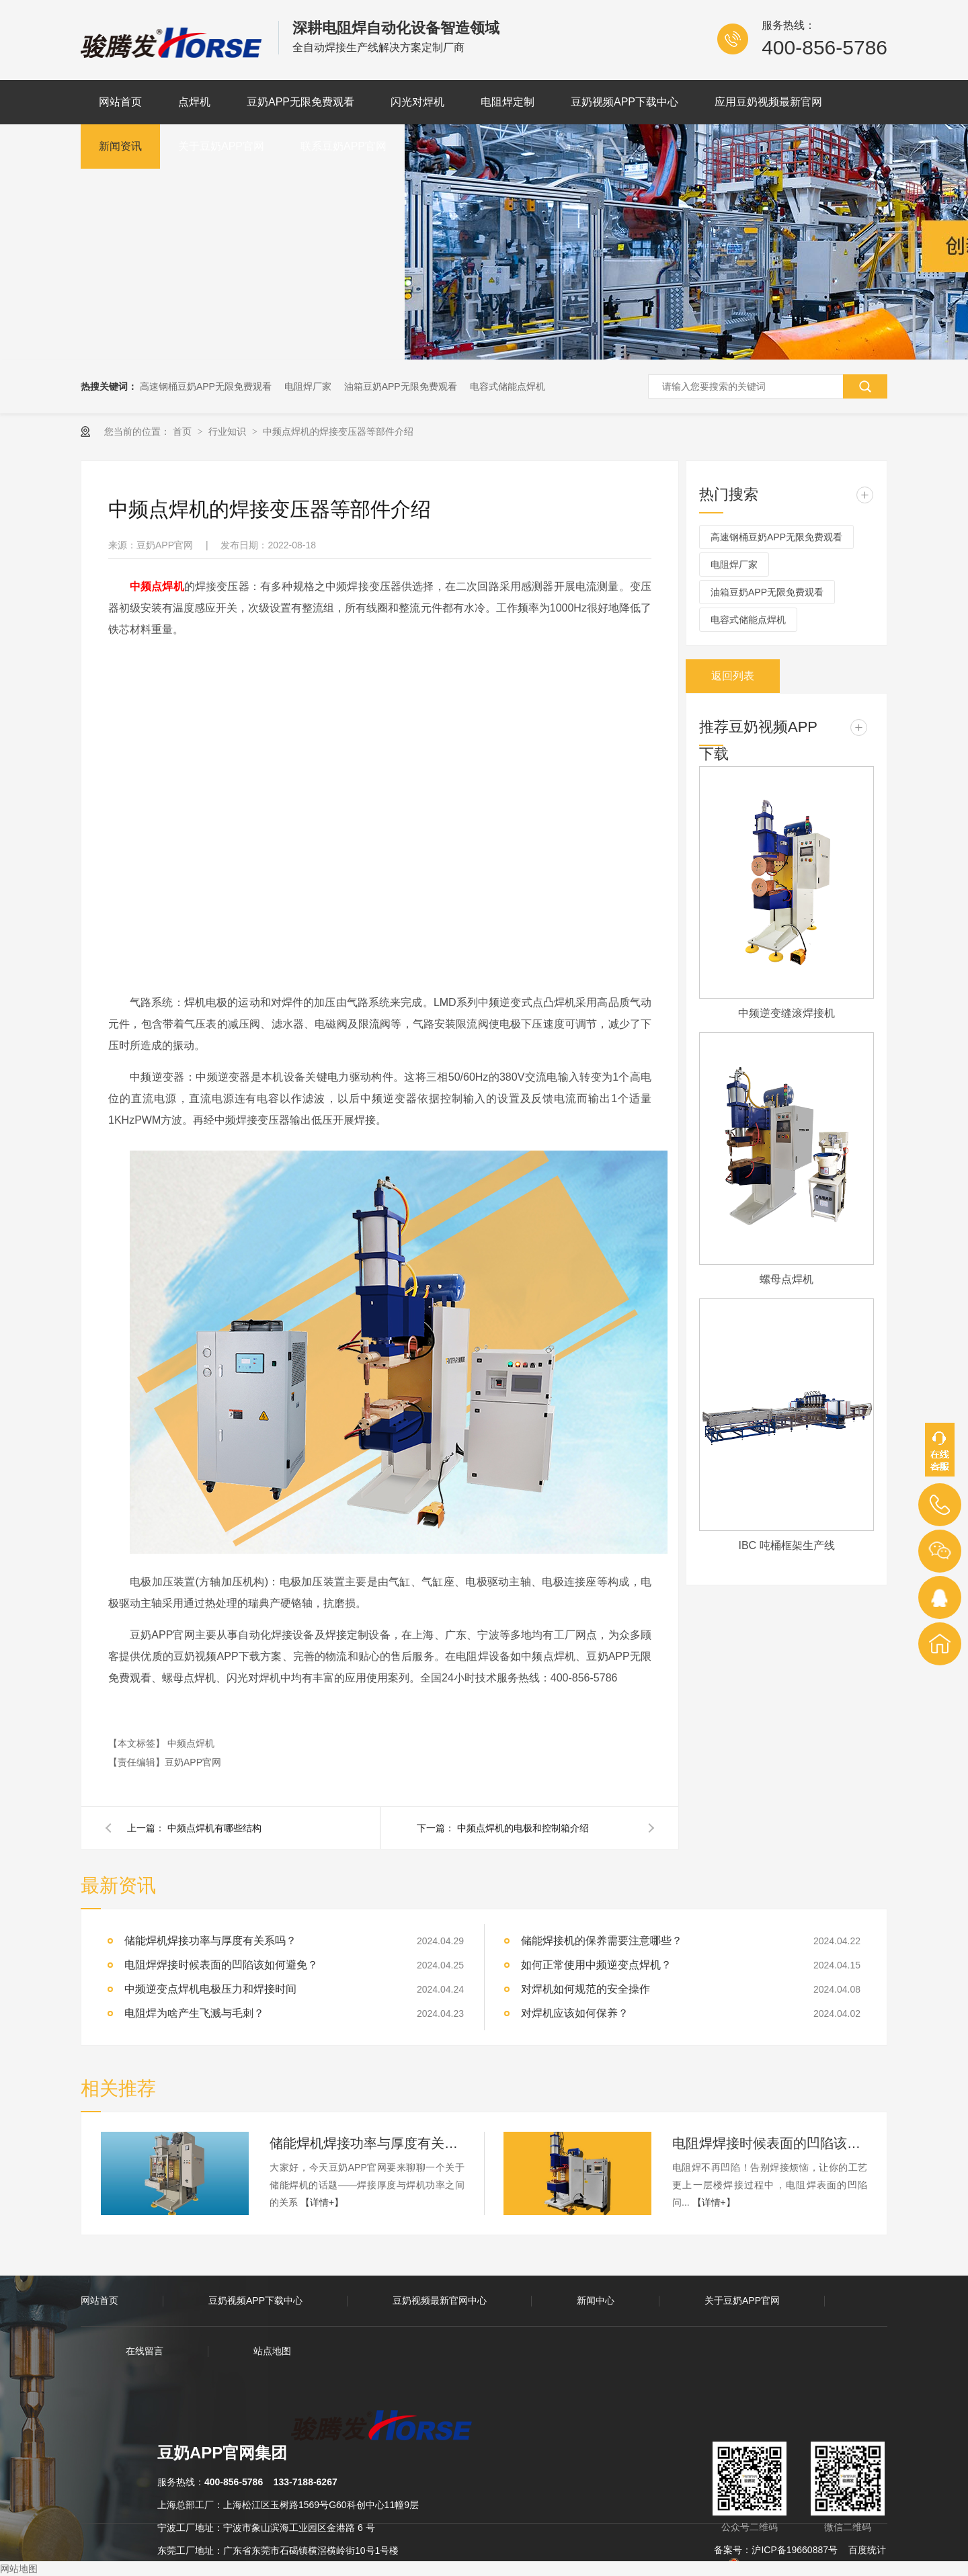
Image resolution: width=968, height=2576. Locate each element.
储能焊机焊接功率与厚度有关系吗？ (367, 2143)
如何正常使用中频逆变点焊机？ (596, 1964)
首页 (183, 431)
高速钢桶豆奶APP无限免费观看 (206, 386)
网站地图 (19, 2568)
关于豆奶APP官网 (221, 146)
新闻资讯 (120, 146)
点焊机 (194, 102)
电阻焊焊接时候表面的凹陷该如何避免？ (769, 2143)
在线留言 (144, 2350)
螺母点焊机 (786, 1279)
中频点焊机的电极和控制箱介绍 (523, 1828)
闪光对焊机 (417, 102)
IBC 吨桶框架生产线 (786, 1545)
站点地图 (272, 2350)
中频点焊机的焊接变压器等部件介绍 (338, 431)
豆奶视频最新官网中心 (440, 2300)
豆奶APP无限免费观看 (300, 102)
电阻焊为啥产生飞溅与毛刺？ (194, 2013)
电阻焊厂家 (307, 386)
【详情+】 (322, 2202)
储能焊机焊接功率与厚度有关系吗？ (210, 1940)
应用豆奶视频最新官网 (768, 102)
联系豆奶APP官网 (343, 146)
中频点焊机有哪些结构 (214, 1828)
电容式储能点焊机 (507, 386)
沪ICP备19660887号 (795, 2549)
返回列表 (732, 675)
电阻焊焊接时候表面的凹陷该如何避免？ (221, 1964)
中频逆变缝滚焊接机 (786, 1013)
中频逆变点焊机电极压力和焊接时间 (210, 1989)
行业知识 (228, 431)
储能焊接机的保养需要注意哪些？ (601, 1940)
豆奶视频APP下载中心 (624, 102)
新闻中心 (595, 2300)
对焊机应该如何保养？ (575, 2013)
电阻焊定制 (507, 102)
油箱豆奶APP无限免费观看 (400, 386)
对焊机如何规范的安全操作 (585, 1989)
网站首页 (120, 102)
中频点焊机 (190, 1743)
